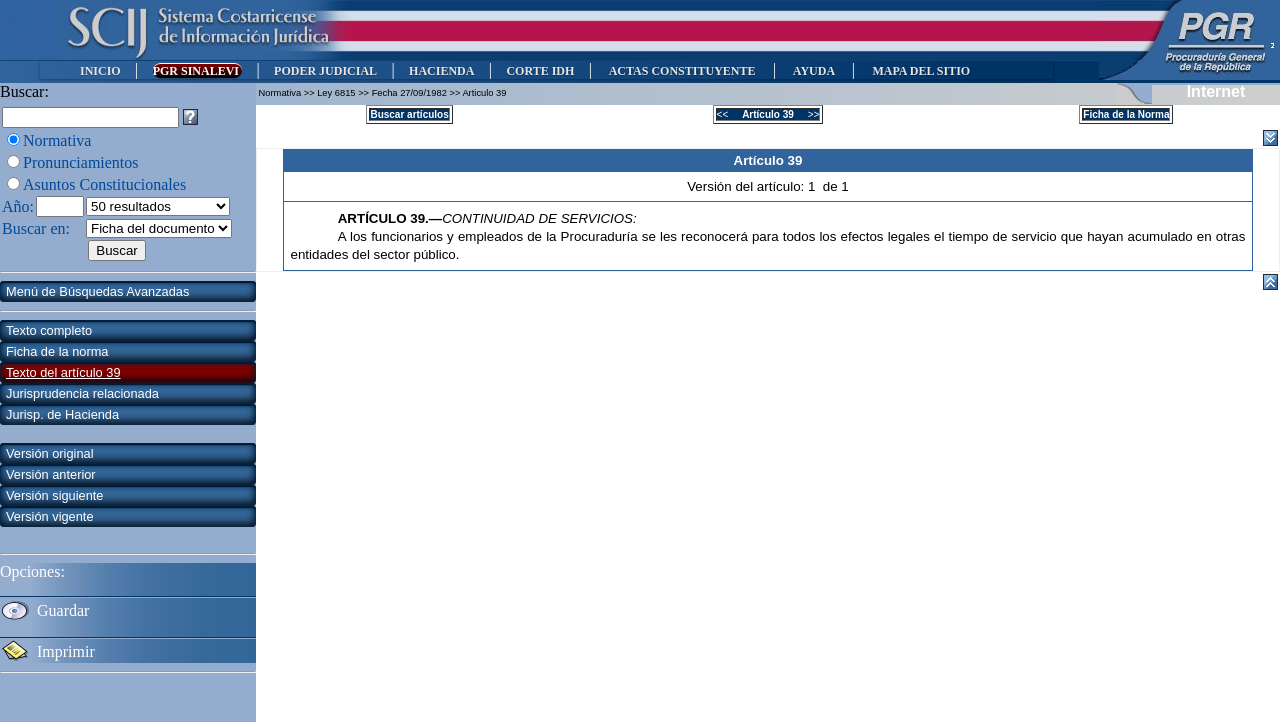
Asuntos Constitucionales (104, 184)
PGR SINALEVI (197, 71)
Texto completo (49, 330)
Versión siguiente (54, 495)
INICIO (100, 71)
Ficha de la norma (57, 351)
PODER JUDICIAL (325, 71)
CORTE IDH (540, 71)
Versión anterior (51, 474)
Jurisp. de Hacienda (62, 414)
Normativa (57, 140)
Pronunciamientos (81, 162)
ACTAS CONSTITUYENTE (682, 71)
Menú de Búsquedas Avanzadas (97, 291)
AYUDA (813, 71)
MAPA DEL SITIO (921, 71)
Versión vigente (50, 516)
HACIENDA (441, 71)
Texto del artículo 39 (63, 372)
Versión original (50, 453)
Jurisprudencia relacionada (82, 393)
